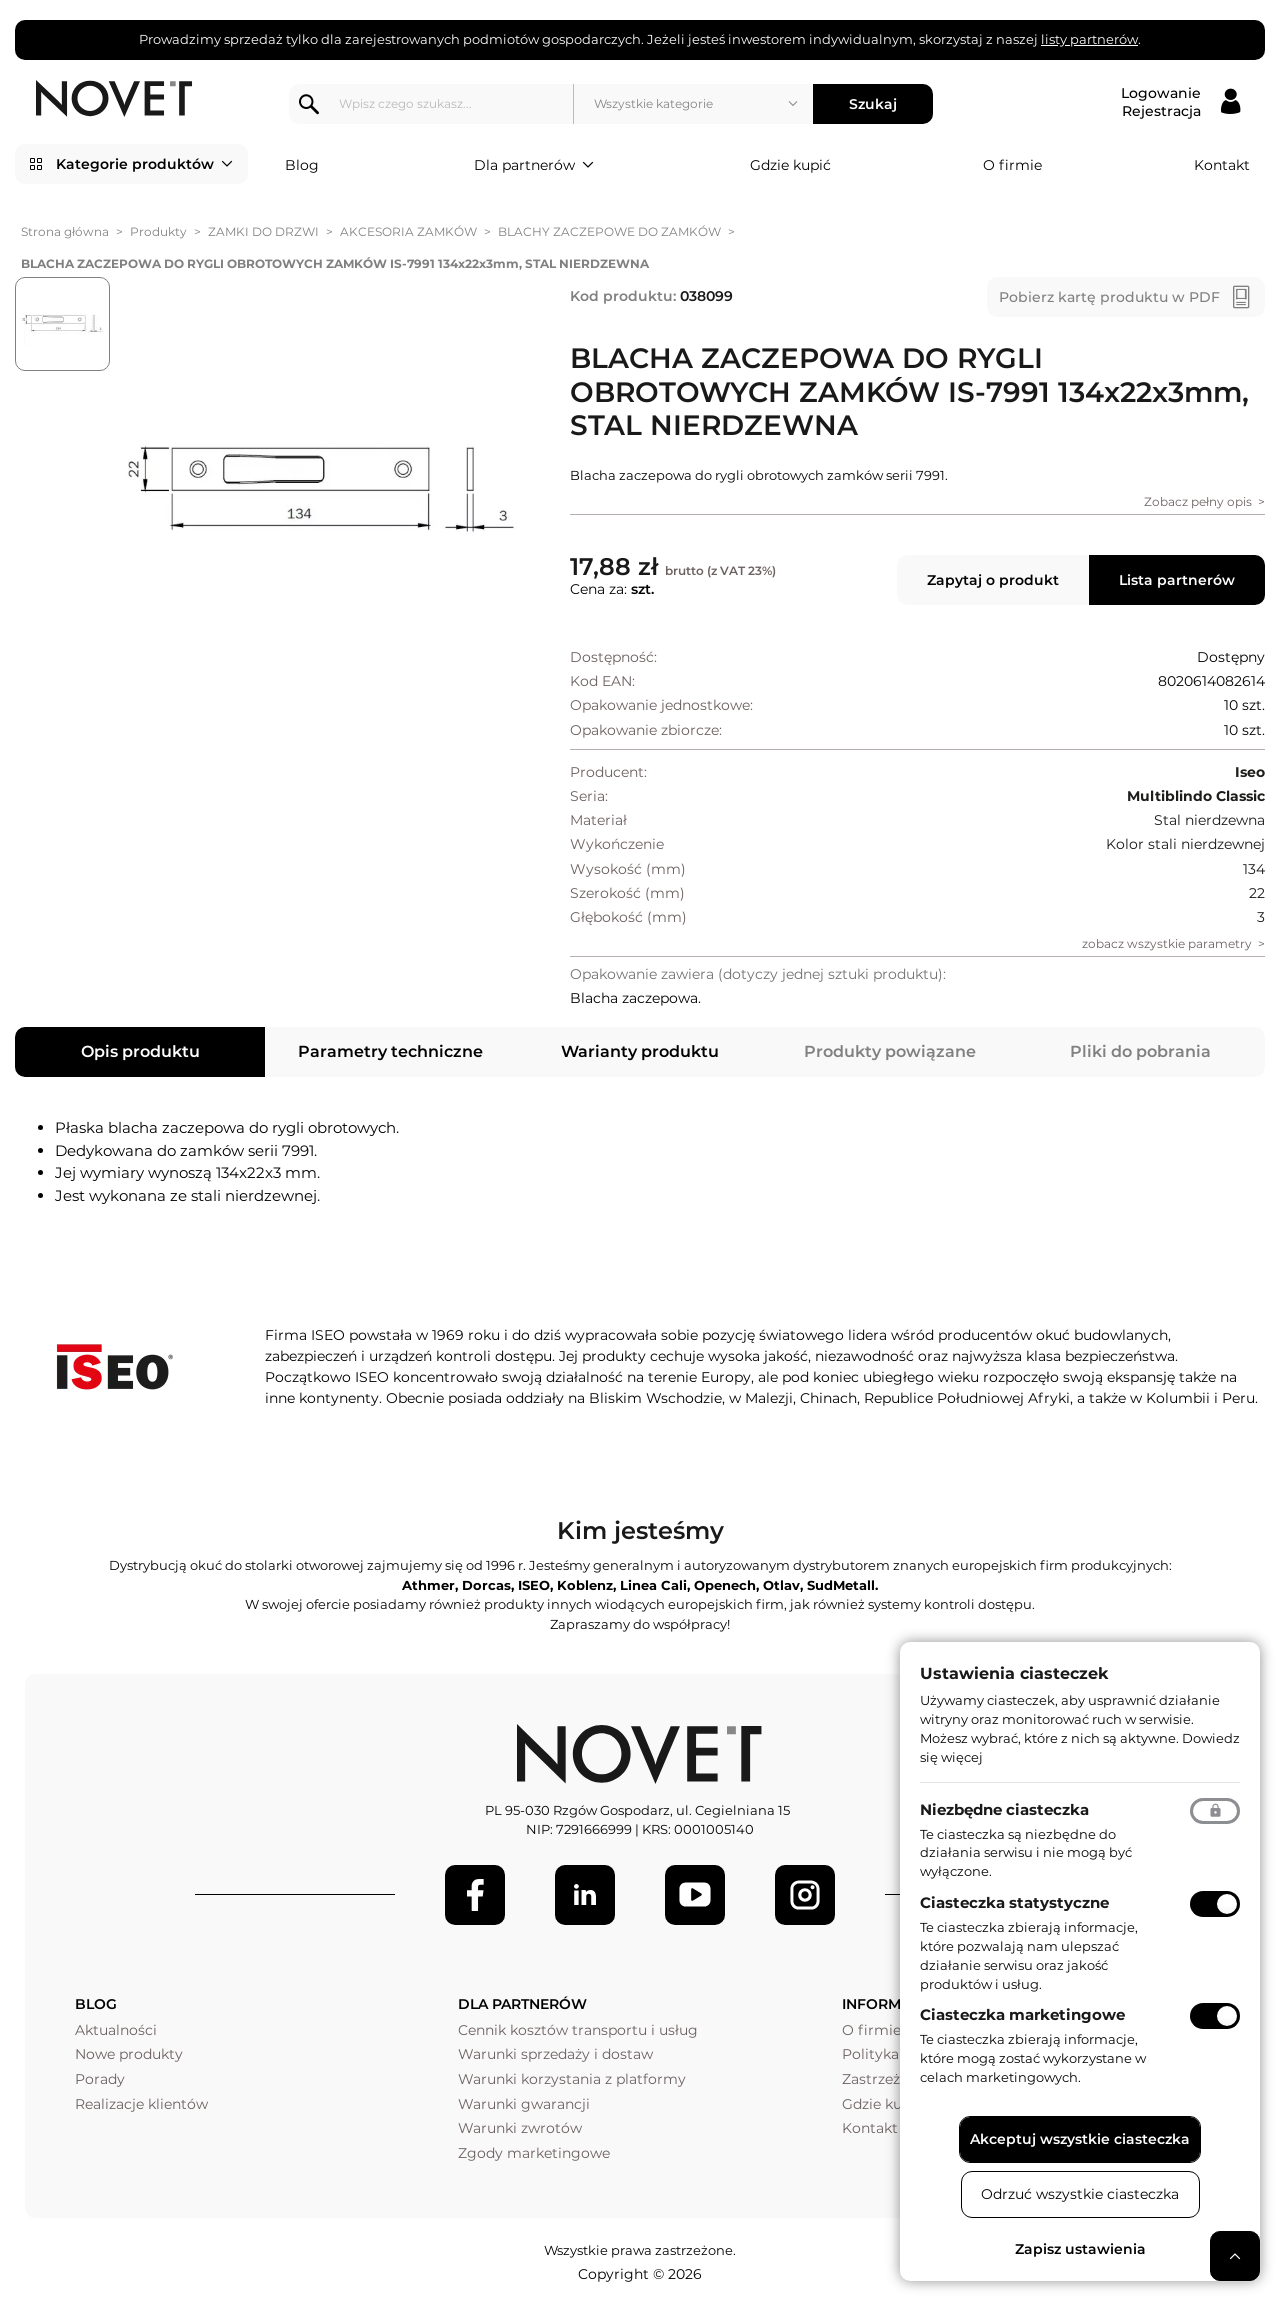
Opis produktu (140, 1046)
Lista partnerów (1177, 575)
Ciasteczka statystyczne (1014, 1902)
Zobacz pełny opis (1198, 497)
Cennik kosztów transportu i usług (578, 2025)
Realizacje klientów (141, 2099)
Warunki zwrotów (520, 2124)
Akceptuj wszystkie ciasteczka (1080, 2139)
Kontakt (1222, 160)
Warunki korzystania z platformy (572, 2075)
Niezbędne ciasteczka (1004, 1809)
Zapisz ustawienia (1080, 2249)
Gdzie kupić (790, 160)
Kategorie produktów (144, 160)
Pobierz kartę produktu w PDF (1109, 293)
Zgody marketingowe (534, 2149)
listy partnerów (1089, 39)
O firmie (1012, 160)
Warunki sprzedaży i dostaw (555, 2050)
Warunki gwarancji (524, 2099)
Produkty (158, 227)
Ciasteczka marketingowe (1022, 2014)
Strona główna (65, 227)
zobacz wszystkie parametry (1167, 939)
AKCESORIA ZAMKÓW (408, 227)
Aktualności (116, 2025)
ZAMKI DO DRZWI (263, 227)
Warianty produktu (640, 1046)
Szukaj (879, 99)
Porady (100, 2075)
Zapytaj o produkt (993, 575)
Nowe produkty (129, 2050)
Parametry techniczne (390, 1046)
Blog (302, 160)
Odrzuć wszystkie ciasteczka (1080, 2194)
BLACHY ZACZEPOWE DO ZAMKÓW (609, 227)
